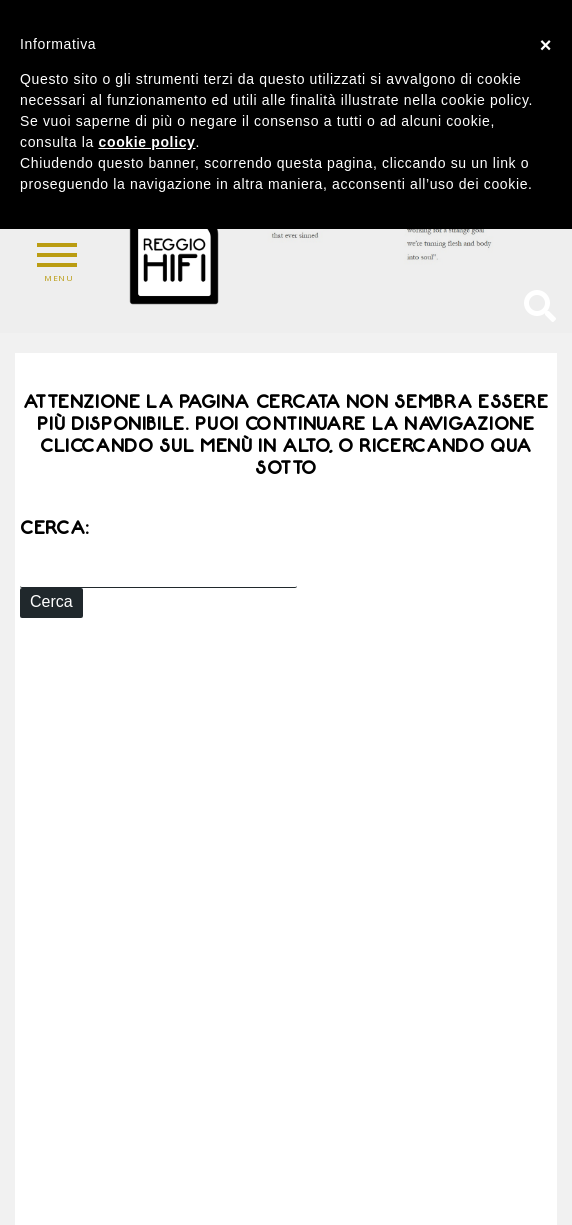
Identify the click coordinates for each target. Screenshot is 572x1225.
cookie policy (147, 142)
